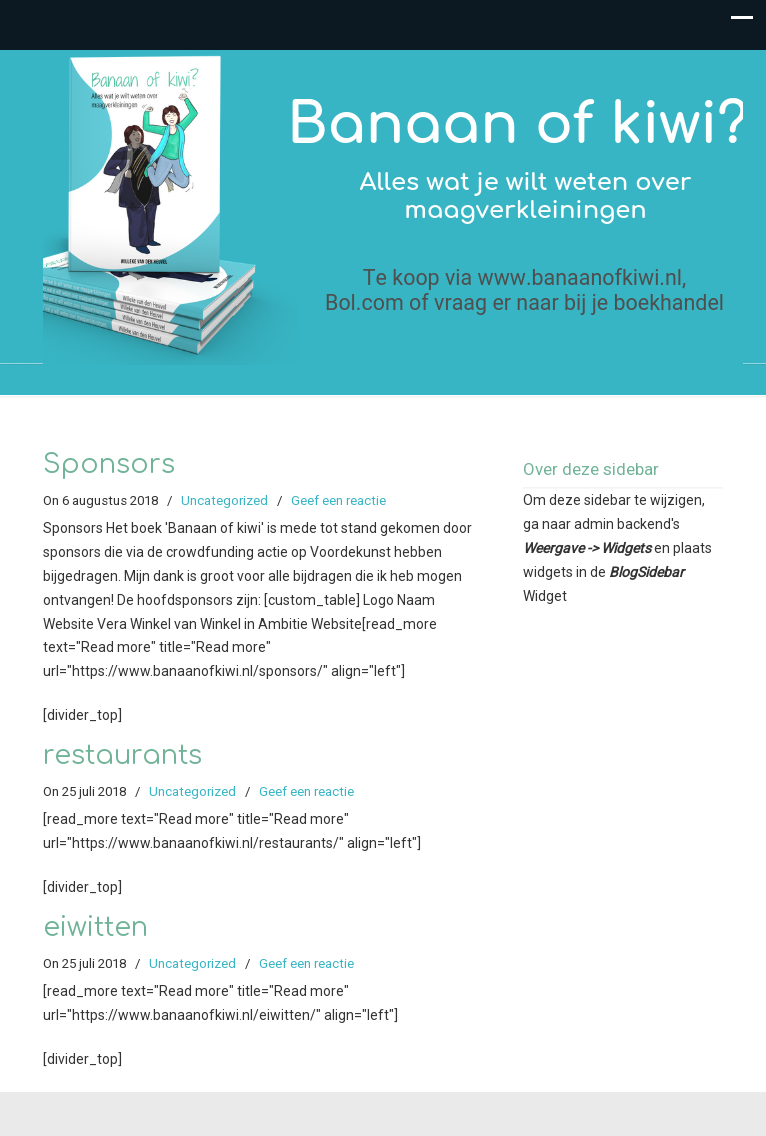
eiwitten (95, 927)
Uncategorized (224, 500)
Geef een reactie (338, 500)
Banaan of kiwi (393, 207)
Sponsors (109, 464)
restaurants (122, 755)
